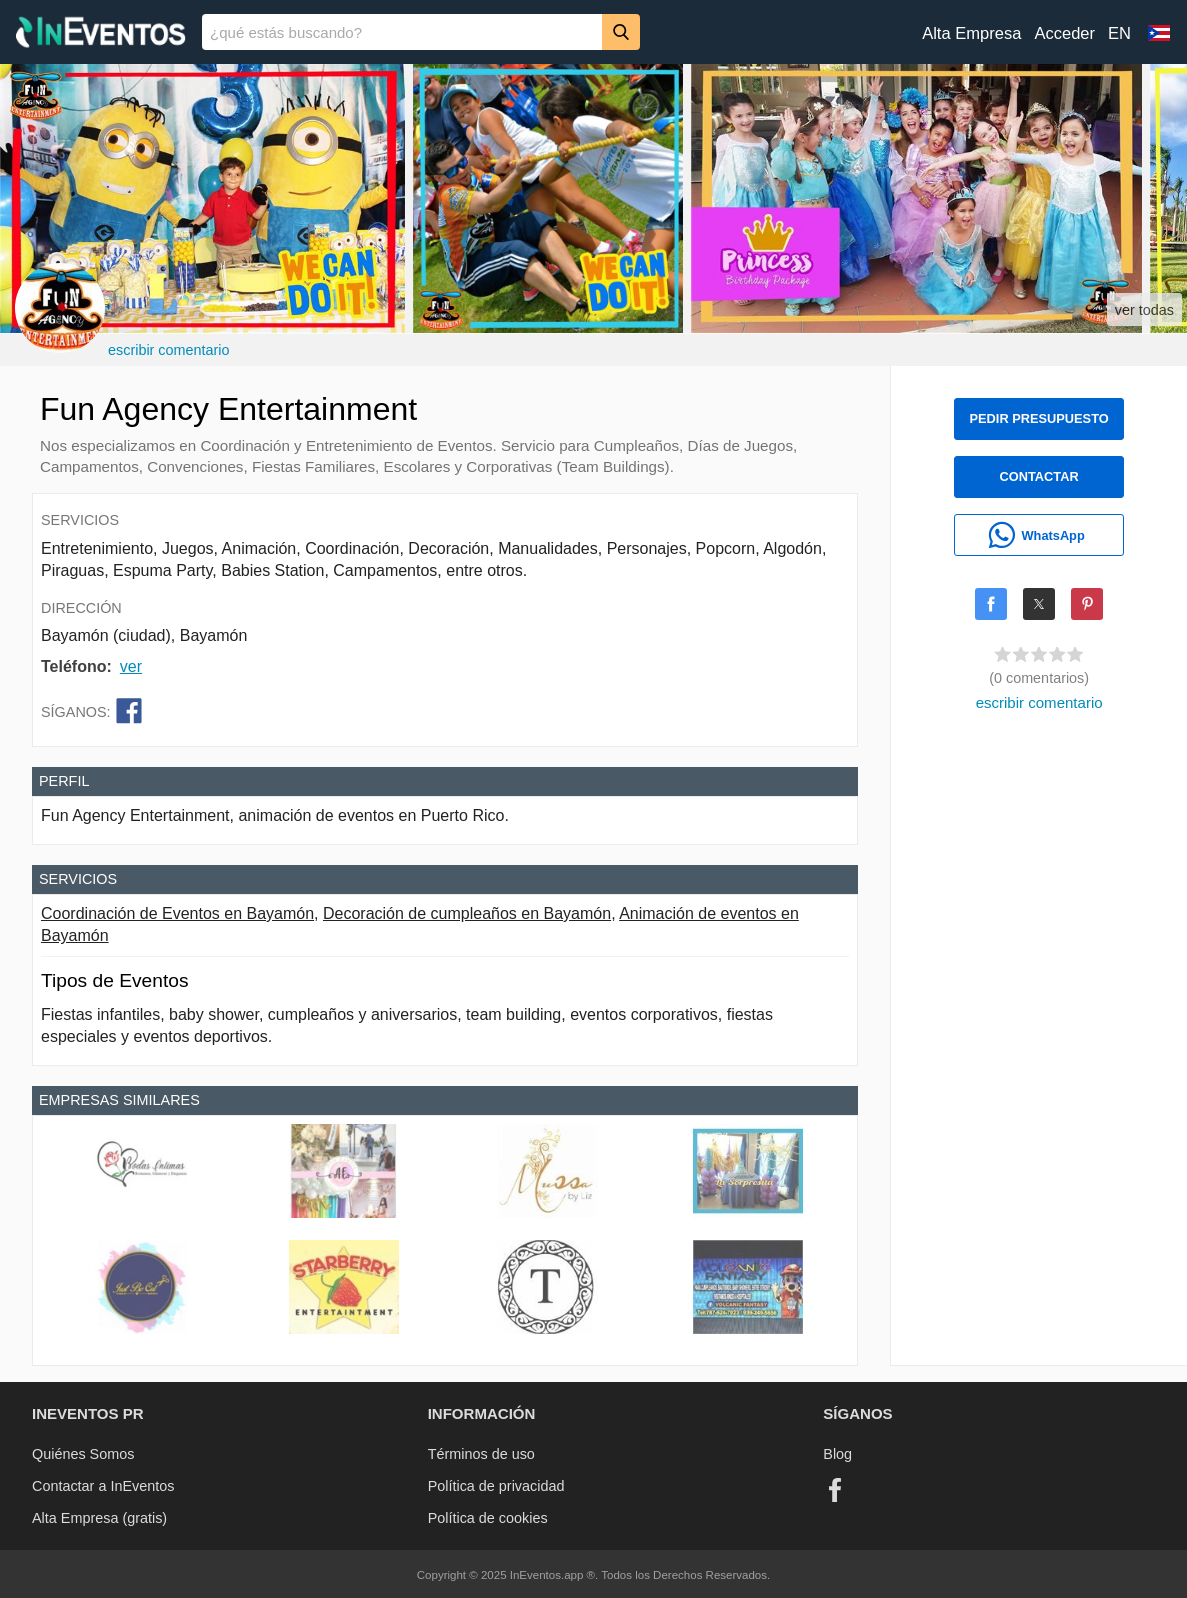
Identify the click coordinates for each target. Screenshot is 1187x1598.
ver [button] (131, 666)
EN (1119, 33)
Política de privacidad (496, 1486)
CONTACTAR (1039, 476)
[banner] (593, 32)
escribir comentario (169, 350)
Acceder (1064, 33)
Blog (837, 1454)
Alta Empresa (971, 33)
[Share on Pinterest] (1087, 604)
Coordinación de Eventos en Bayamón (177, 913)
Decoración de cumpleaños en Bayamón (467, 913)
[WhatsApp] (1039, 535)
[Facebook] (835, 1490)
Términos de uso (481, 1454)
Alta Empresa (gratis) (99, 1518)
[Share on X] (1039, 604)
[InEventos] (101, 34)
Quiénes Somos (83, 1454)
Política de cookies (488, 1518)
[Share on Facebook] (991, 604)
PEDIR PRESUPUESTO (1039, 418)
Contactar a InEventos (103, 1486)
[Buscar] (621, 31)
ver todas (1144, 310)
